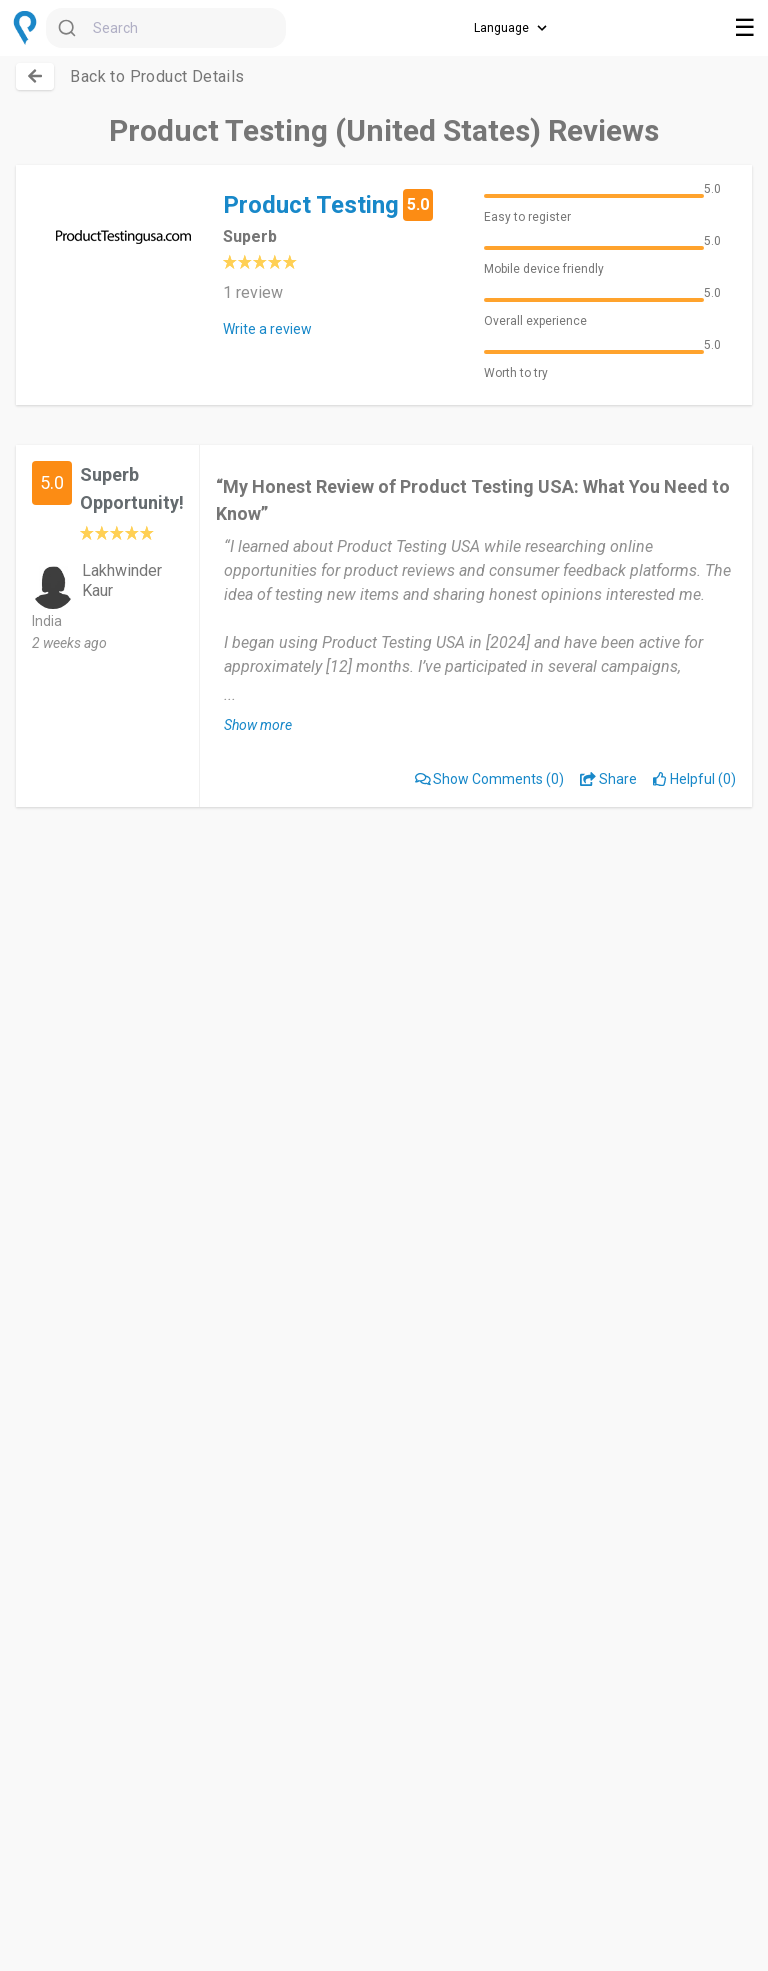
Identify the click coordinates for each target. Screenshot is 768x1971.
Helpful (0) (694, 779)
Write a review (267, 329)
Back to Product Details (157, 76)
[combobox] (166, 28)
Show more (258, 725)
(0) (490, 779)
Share (608, 779)
